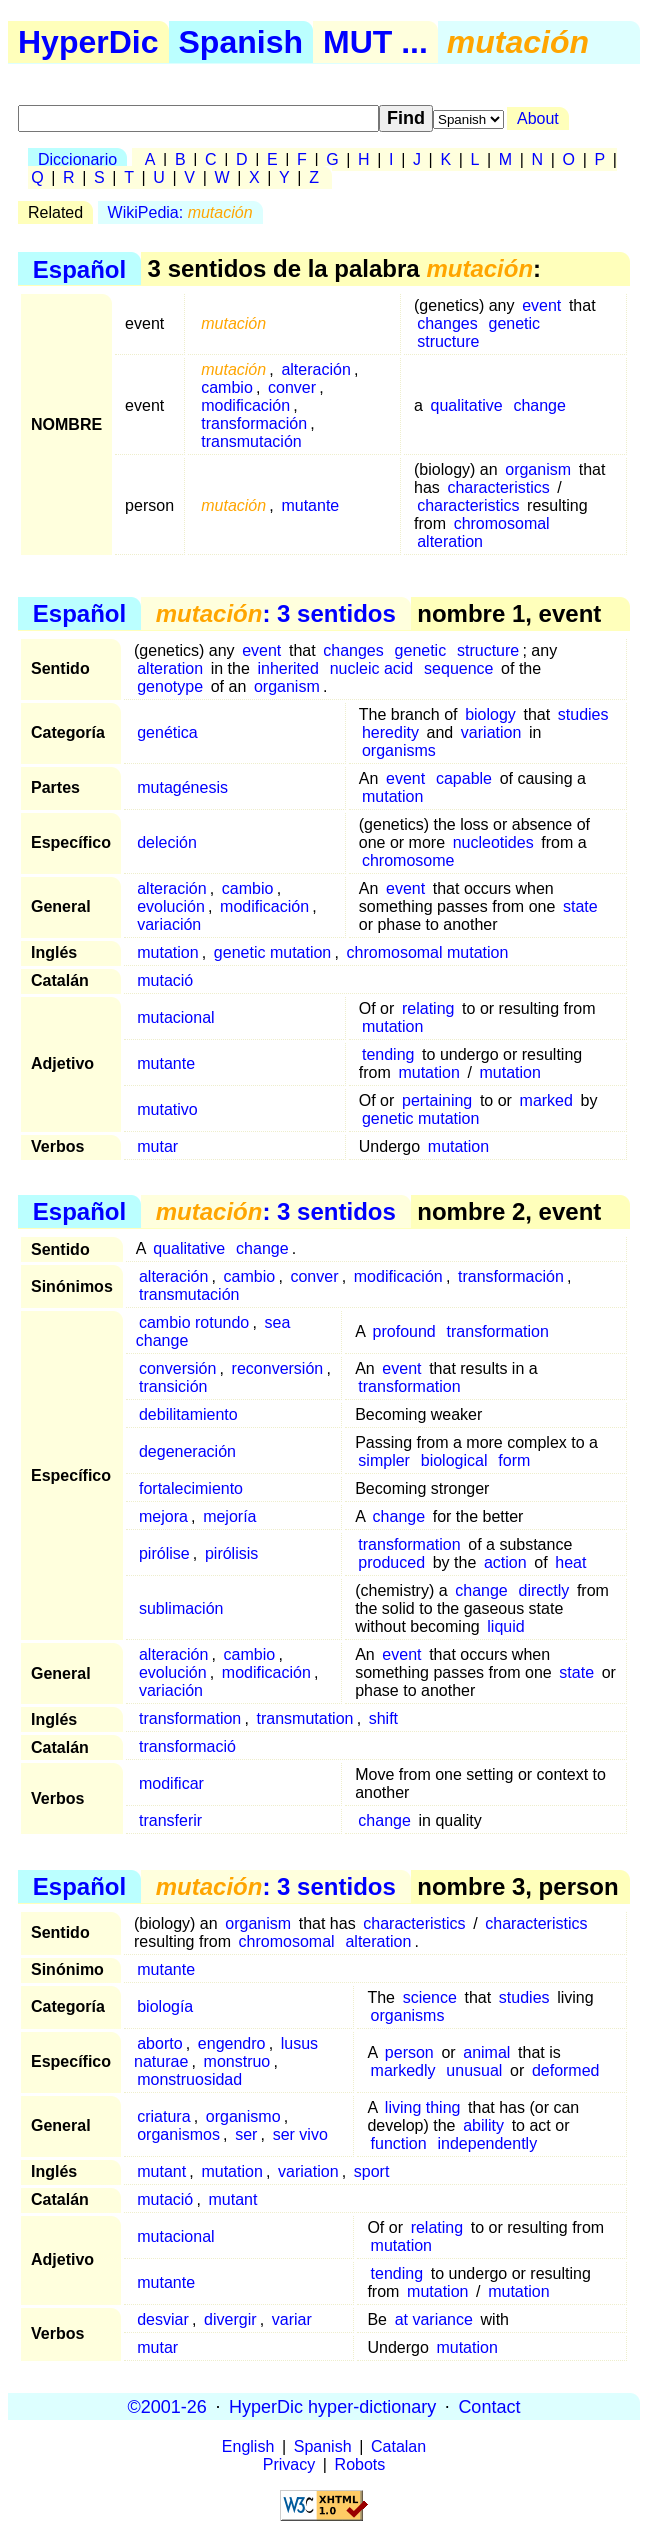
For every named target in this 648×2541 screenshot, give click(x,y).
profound (404, 1331)
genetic (515, 323)
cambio (227, 387)
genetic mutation (272, 952)
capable (464, 778)
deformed (566, 2070)
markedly (403, 2070)
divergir (230, 2319)
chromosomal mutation (428, 952)
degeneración (187, 1451)
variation (491, 732)
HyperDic (88, 42)
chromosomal (502, 523)
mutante (310, 505)
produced (391, 1562)
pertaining (437, 1100)
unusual (474, 2070)
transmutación (251, 441)
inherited (287, 668)
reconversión (278, 1368)
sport (372, 2171)
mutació (165, 980)
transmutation (305, 1718)
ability (483, 2125)
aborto (159, 2043)
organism (538, 469)
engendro (232, 2043)
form (514, 1460)
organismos (178, 2134)
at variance (434, 2319)
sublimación (181, 1608)
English (248, 2446)
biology (490, 714)
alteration (450, 541)
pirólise (164, 1553)
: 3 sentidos (276, 613)
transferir (170, 1820)
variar (292, 2319)
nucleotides (493, 842)
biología (165, 2006)
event (541, 305)
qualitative (467, 405)
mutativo (167, 1109)
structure (448, 341)
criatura (163, 2116)
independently (487, 2143)
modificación (245, 405)
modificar (171, 1783)
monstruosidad (189, 2079)
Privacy (289, 2464)
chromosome (408, 860)
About (538, 118)
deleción (167, 842)
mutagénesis (182, 787)
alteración (315, 369)
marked (546, 1100)
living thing (423, 2107)
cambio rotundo (194, 1322)
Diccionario (77, 159)
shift (383, 1718)
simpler (384, 1460)
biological (454, 1460)
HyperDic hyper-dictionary (332, 2406)
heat (570, 1562)
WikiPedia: (180, 212)
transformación (254, 423)
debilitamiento (188, 1414)
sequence (458, 668)
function (399, 2143)
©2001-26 (167, 2406)
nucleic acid (372, 668)
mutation (392, 796)
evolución (171, 906)
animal (486, 2052)
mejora (163, 1516)
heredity (390, 732)
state (580, 906)
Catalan (398, 2446)
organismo (243, 2116)
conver (292, 387)
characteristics (498, 487)
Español (79, 268)
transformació (187, 1746)
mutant (161, 2171)
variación (169, 924)
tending (388, 1054)
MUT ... (375, 42)
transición (173, 1386)
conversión (177, 1368)
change (539, 405)
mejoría (229, 1516)
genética (167, 732)
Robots (360, 2464)
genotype (170, 686)
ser (246, 2134)
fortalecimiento (191, 1488)
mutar (157, 1146)
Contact (489, 2406)
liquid (505, 1626)
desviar (163, 2319)
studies (583, 714)
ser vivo (300, 2134)
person (409, 2052)
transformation (498, 1331)
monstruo (237, 2061)
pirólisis (231, 1553)
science (430, 1997)
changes (447, 323)
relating (428, 1008)
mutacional (175, 1017)
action (505, 1562)
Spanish (241, 42)
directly (544, 1590)
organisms (399, 750)
